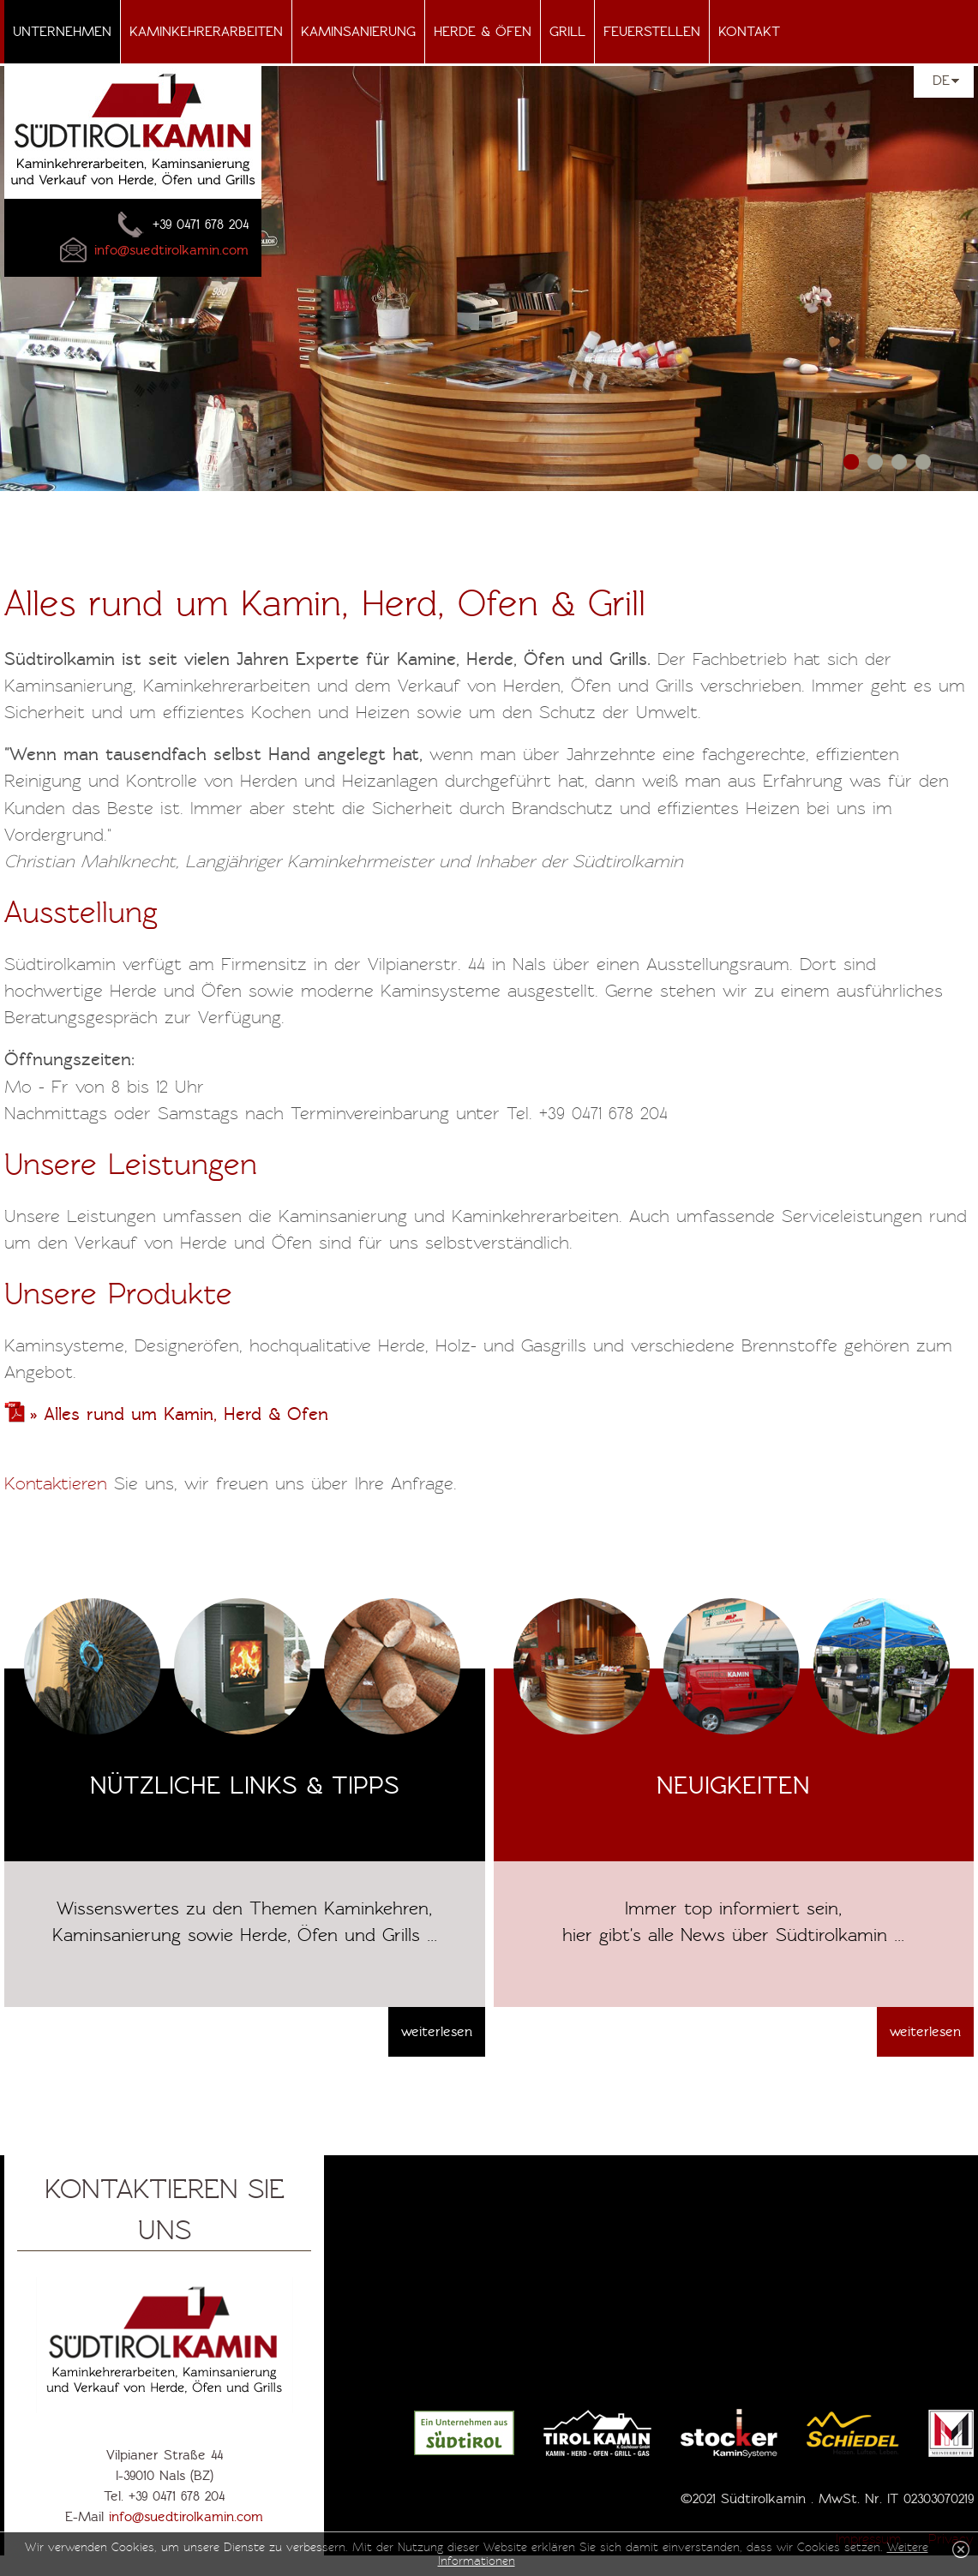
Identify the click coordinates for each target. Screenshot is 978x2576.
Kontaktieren (59, 1483)
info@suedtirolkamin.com (186, 2517)
